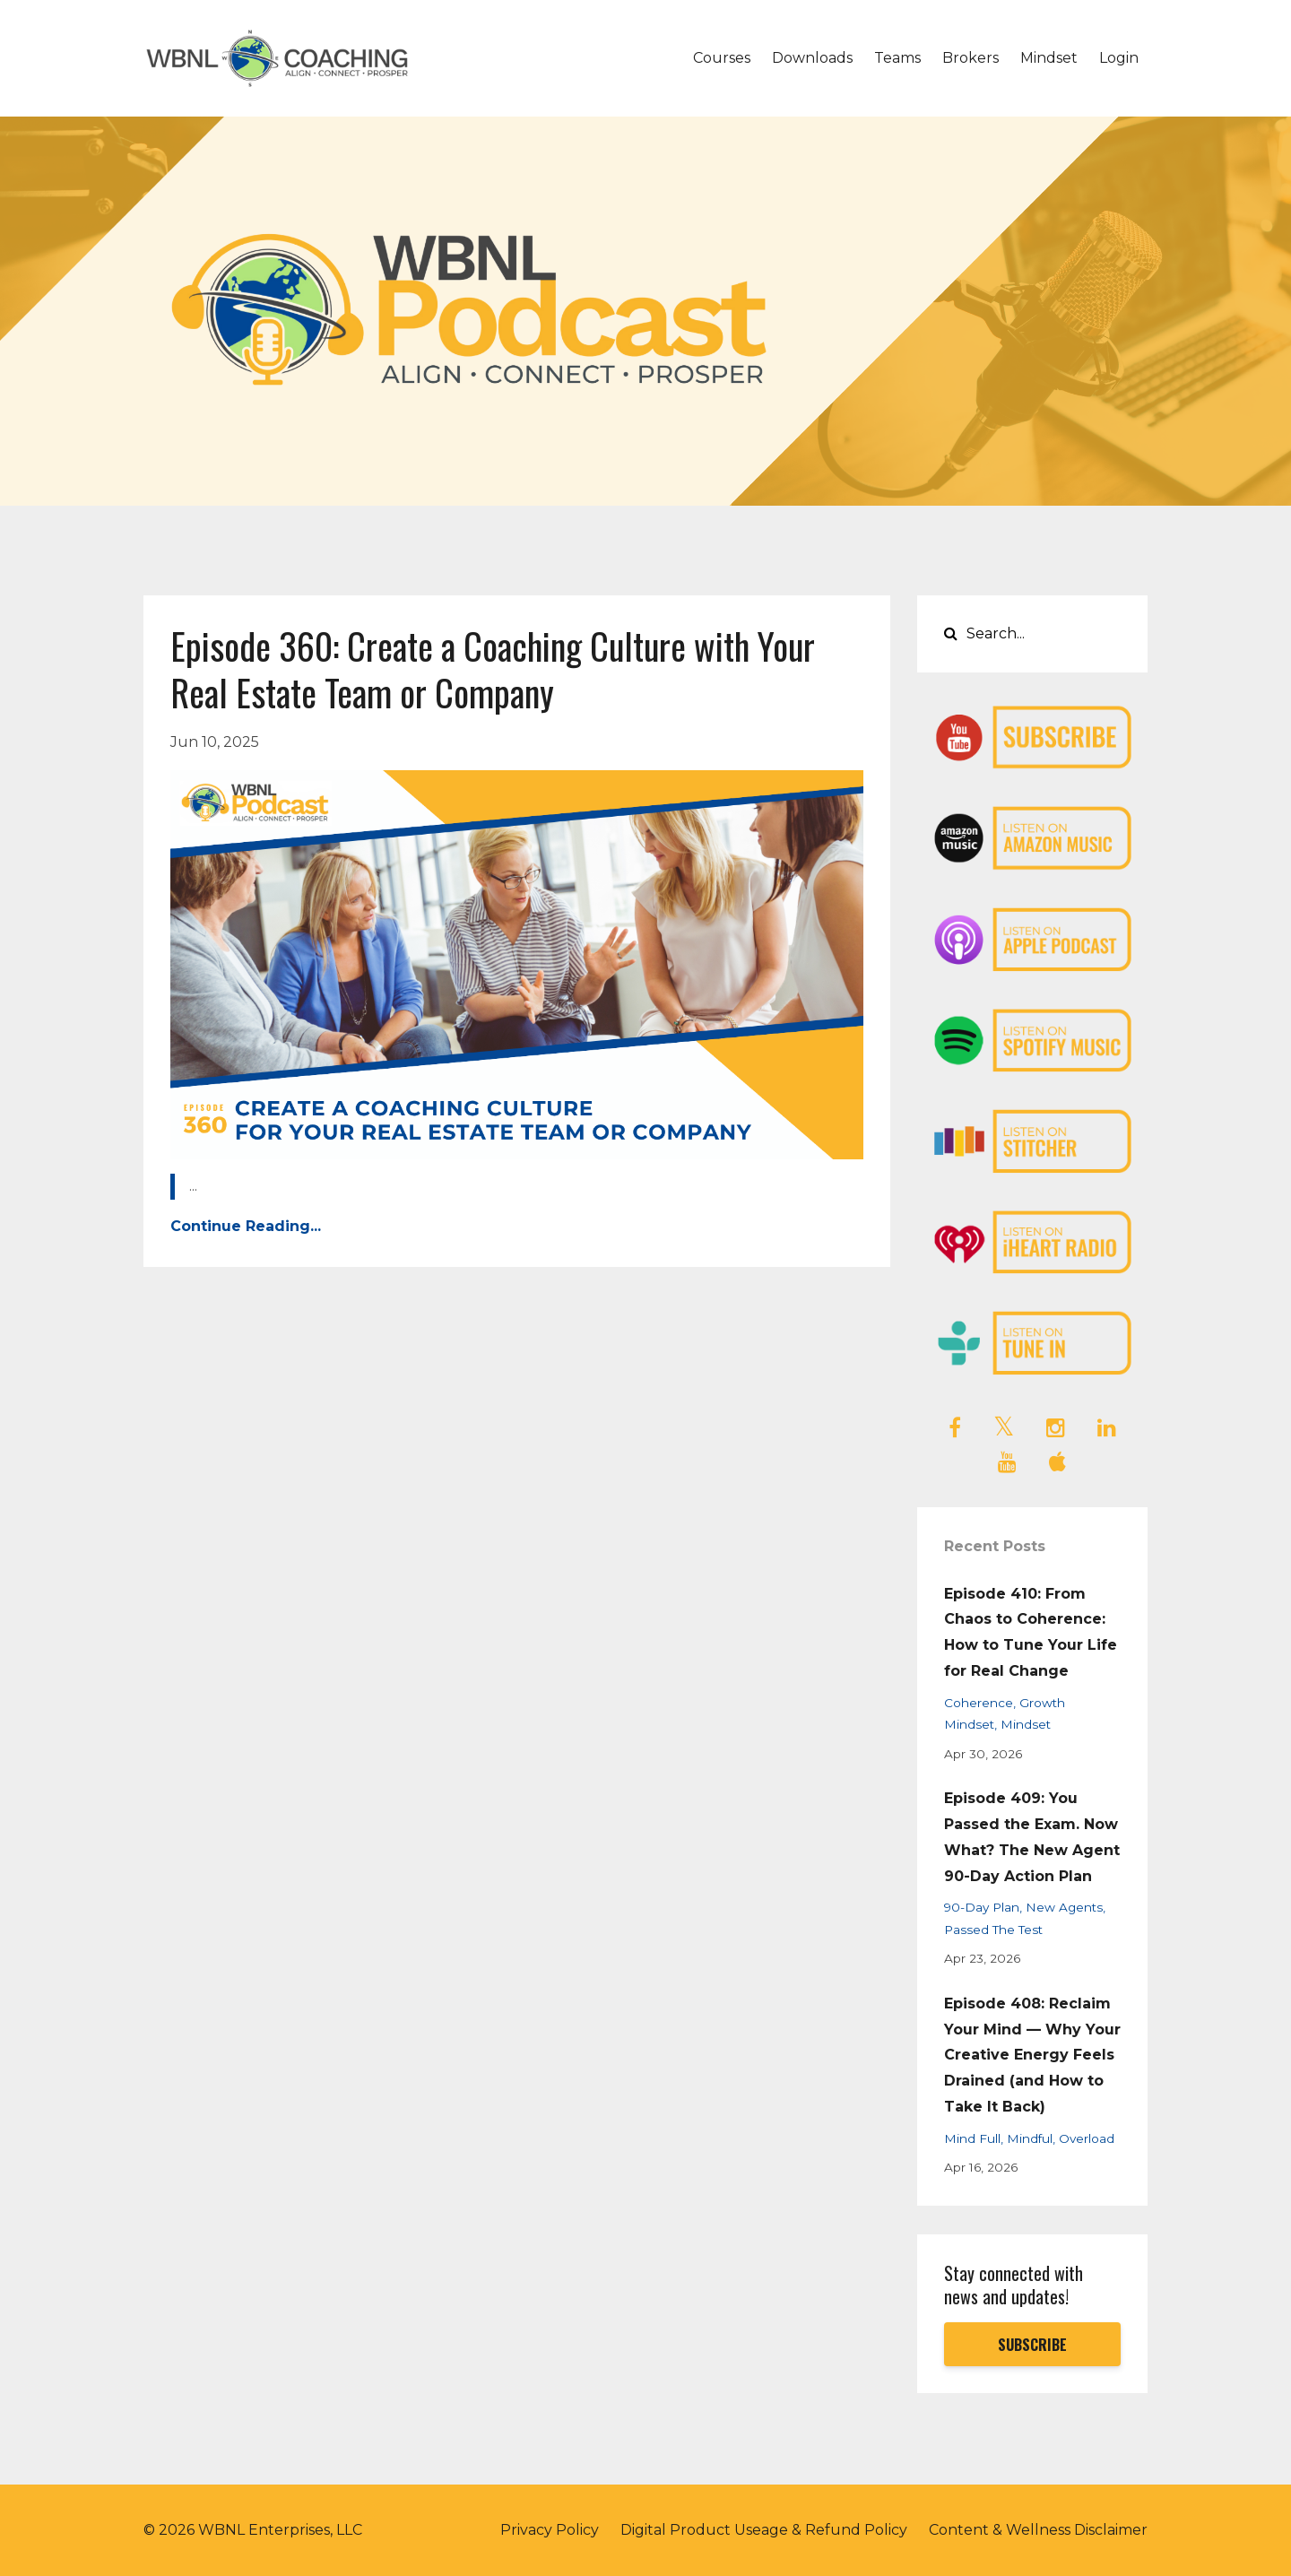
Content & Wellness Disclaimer (1038, 2529)
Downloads (812, 57)
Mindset (1049, 57)
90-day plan (981, 1907)
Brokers (970, 57)
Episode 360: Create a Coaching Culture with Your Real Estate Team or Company (492, 669)
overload (1086, 2138)
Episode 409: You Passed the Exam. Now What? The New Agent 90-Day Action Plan (1032, 1837)
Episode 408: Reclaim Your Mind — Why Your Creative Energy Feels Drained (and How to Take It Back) (1032, 2055)
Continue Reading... (245, 1226)
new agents (1064, 1907)
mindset (1026, 1724)
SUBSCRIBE (1032, 2344)
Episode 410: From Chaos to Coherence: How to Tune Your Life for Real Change (1030, 1632)
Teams (897, 57)
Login (1119, 57)
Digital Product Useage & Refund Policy (763, 2529)
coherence (978, 1703)
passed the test (993, 1929)
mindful (1030, 2138)
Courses (721, 57)
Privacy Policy (549, 2529)
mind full (972, 2138)
